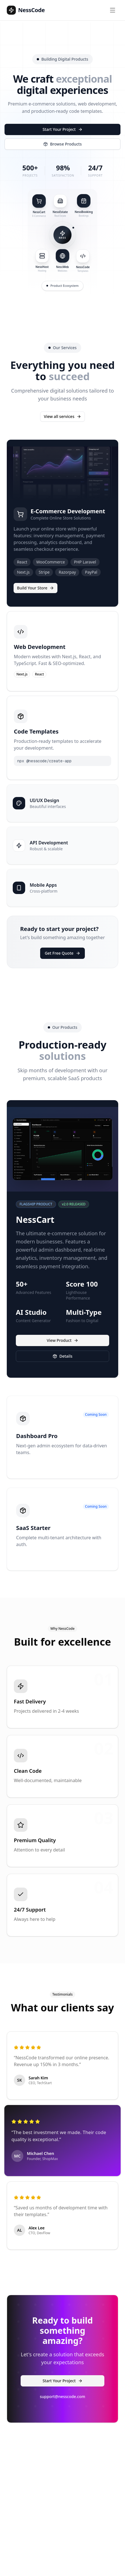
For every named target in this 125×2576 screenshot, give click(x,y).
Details (62, 1356)
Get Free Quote (62, 953)
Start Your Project (62, 129)
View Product (62, 1340)
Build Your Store (35, 588)
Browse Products (62, 144)
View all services (62, 416)
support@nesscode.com (62, 2396)
